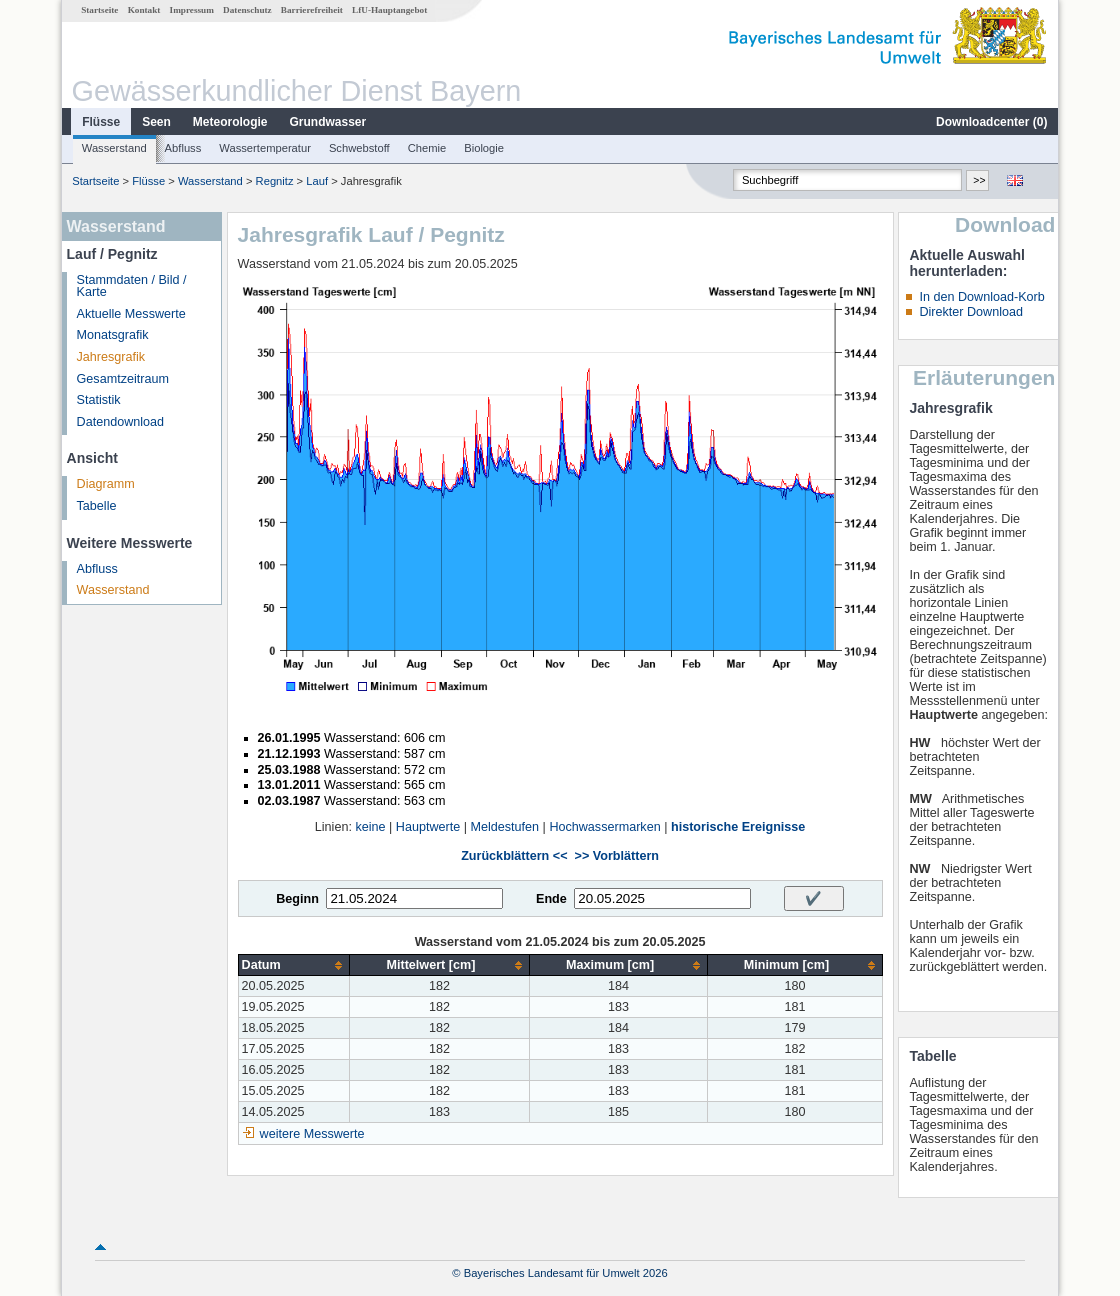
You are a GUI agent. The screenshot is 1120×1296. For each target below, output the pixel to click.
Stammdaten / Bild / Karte (132, 286)
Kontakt (144, 10)
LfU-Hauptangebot (389, 10)
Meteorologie (230, 122)
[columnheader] (294, 965)
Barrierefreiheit (312, 10)
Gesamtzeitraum (123, 379)
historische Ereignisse (738, 827)
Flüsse (101, 122)
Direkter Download (971, 312)
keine (370, 827)
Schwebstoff (359, 148)
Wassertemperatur (265, 148)
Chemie (427, 148)
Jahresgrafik (111, 357)
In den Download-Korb (981, 297)
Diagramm (106, 484)
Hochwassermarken (604, 827)
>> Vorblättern (617, 856)
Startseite (99, 10)
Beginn (297, 899)
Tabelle (97, 506)
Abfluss (183, 148)
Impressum (192, 10)
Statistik (99, 400)
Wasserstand (114, 148)
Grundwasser (328, 122)
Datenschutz (247, 10)
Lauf (317, 181)
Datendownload (121, 422)
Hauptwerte (428, 827)
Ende (551, 899)
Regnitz (275, 181)
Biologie (484, 148)
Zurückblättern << (514, 856)
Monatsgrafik (113, 335)
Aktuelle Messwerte (131, 314)
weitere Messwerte (312, 1134)
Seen (156, 122)
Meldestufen (504, 827)
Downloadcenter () (991, 122)
